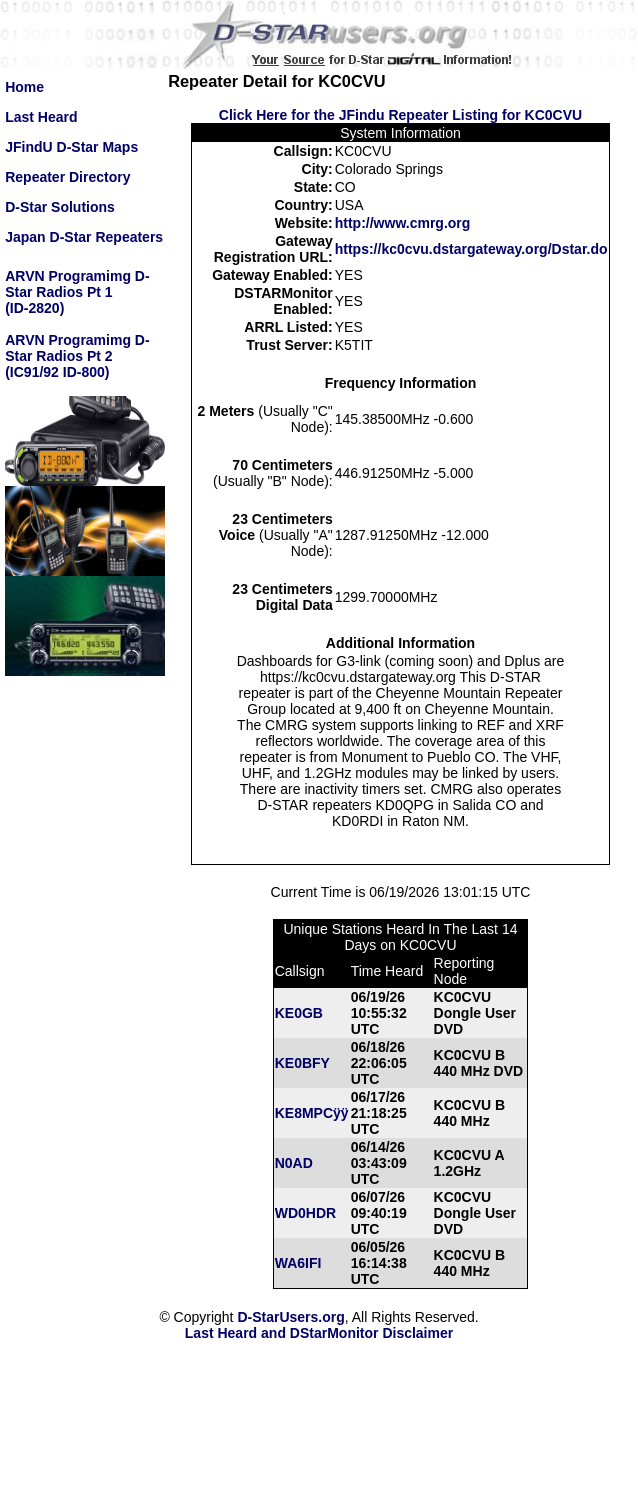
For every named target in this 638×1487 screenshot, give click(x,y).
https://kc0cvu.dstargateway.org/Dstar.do (471, 249)
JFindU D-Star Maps (71, 147)
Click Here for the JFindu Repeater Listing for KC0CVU (400, 115)
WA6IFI (298, 1263)
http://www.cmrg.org (403, 223)
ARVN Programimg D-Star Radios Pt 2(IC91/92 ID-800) (77, 356)
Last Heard (41, 117)
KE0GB (299, 1013)
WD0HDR (305, 1213)
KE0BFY (302, 1063)
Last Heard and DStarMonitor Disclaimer (319, 1333)
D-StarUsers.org (290, 1317)
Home (24, 87)
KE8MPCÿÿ (312, 1113)
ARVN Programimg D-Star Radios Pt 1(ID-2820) (77, 292)
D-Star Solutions (60, 207)
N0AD (294, 1163)
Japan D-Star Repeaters (84, 237)
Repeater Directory (67, 177)
